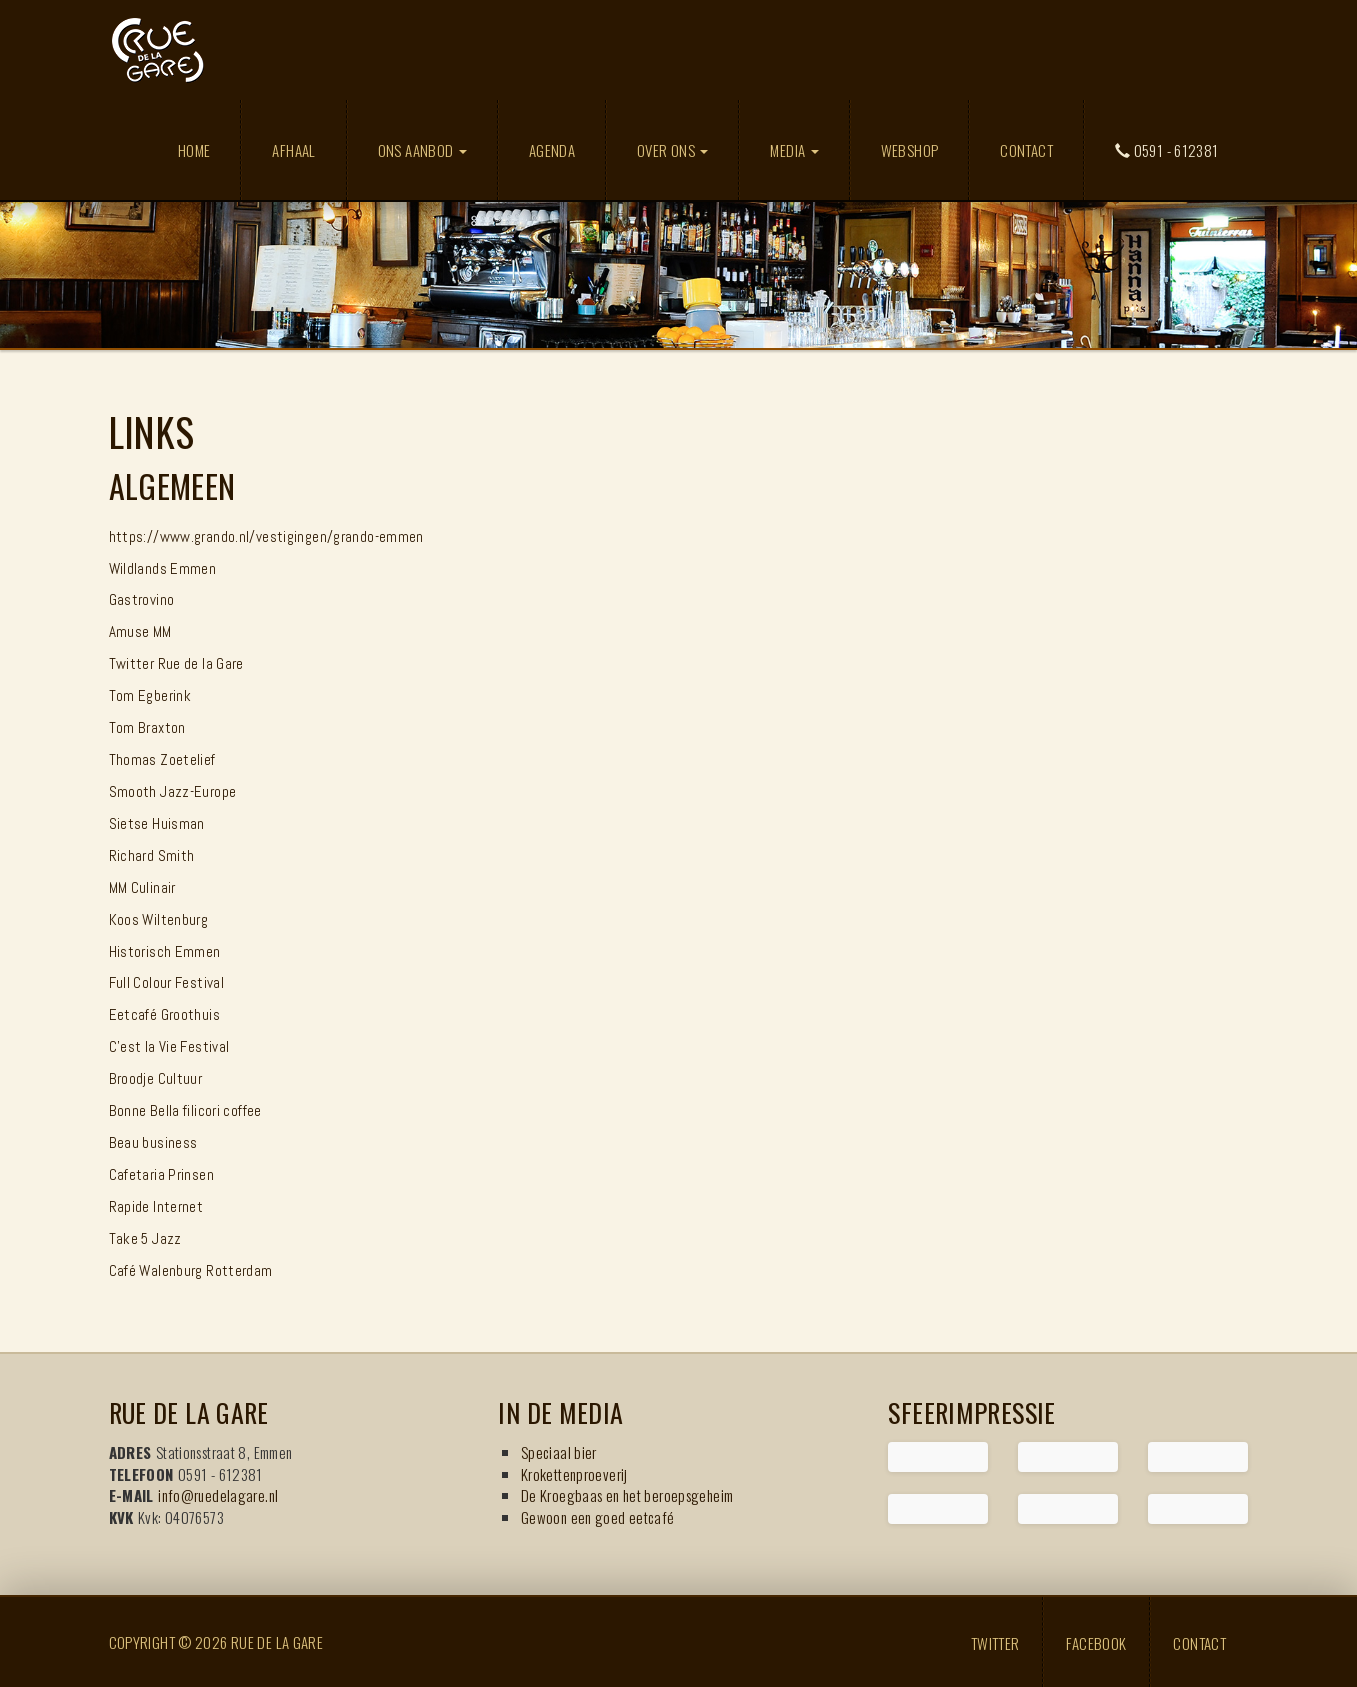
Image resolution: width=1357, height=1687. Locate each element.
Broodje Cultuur (156, 1078)
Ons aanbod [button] (422, 150)
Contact (1026, 150)
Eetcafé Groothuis (164, 1014)
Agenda (552, 150)
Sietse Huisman (157, 823)
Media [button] (794, 150)
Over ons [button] (672, 150)
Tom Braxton (147, 727)
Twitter (995, 1642)
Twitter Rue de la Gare (176, 663)
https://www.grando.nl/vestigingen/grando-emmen (266, 536)
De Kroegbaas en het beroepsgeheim (627, 1495)
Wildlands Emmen (163, 568)
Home (194, 150)
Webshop (910, 150)
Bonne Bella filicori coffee (185, 1110)
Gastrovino (142, 599)
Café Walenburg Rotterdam (191, 1270)
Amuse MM (140, 631)
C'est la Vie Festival (169, 1046)
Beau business (153, 1142)
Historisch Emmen (165, 951)
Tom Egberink (150, 695)
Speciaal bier (559, 1452)
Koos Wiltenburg (159, 919)
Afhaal (293, 150)
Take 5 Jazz (145, 1238)
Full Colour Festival (167, 982)
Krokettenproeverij (574, 1474)
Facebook (1096, 1642)
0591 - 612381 (1167, 150)
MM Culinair (142, 887)
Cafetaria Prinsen (161, 1174)
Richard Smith (152, 855)
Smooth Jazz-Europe (173, 791)
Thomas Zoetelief (162, 759)
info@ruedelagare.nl (218, 1495)
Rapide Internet (156, 1206)
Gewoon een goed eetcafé (598, 1517)
